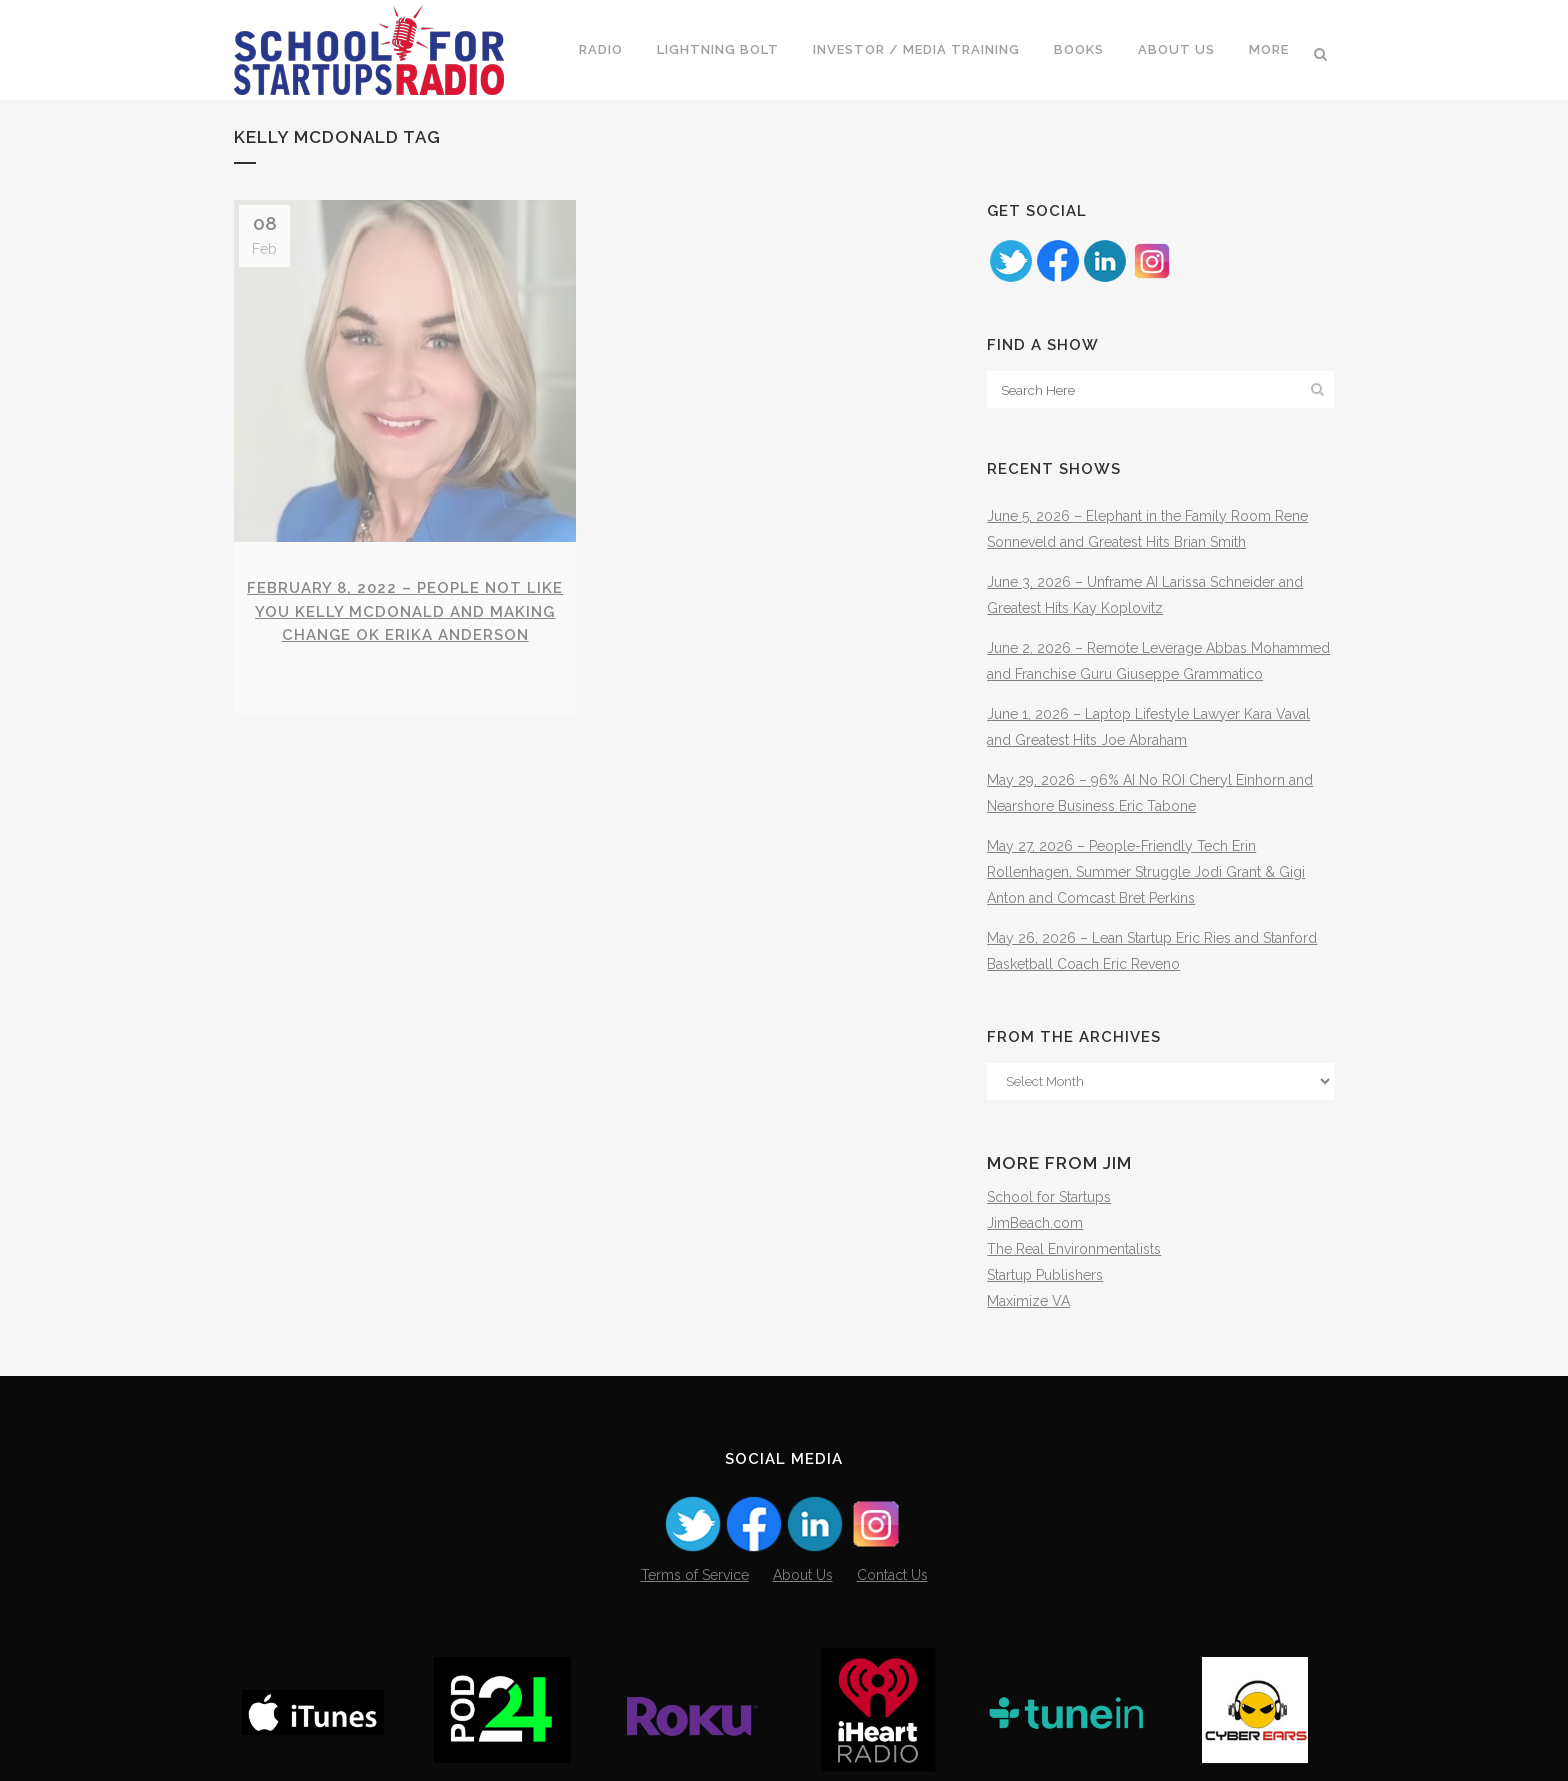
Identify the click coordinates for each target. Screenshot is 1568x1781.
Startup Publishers (1045, 1275)
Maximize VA (1028, 1301)
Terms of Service (695, 1575)
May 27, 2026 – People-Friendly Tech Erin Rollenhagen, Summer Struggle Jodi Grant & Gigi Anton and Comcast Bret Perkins (1146, 872)
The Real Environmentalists (1074, 1249)
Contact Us (892, 1575)
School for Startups (1049, 1197)
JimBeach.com (1035, 1223)
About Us (803, 1575)
